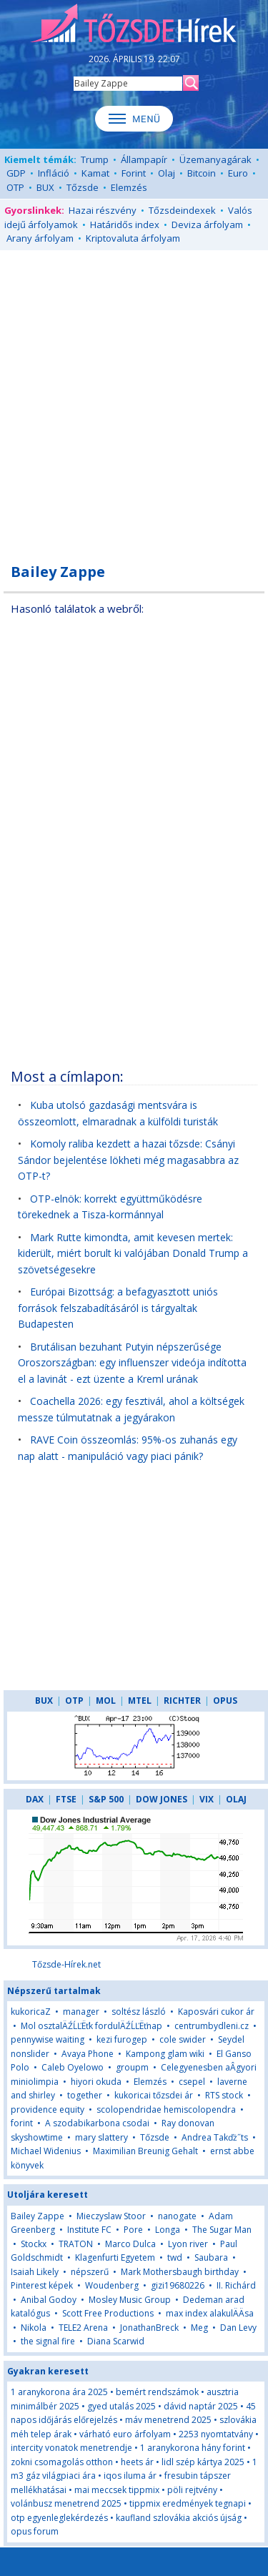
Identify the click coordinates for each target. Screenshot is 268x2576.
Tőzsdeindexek (182, 210)
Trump (95, 159)
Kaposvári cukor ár (216, 2011)
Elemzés (129, 187)
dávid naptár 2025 (201, 2406)
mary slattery (101, 2137)
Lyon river (188, 2244)
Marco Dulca (130, 2244)
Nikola (33, 2327)
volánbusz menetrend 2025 (66, 2503)
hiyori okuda (96, 2082)
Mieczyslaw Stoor (111, 2216)
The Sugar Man (222, 2230)
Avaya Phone (87, 2054)
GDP (16, 173)
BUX (45, 187)
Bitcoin (201, 173)
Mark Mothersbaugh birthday (180, 2272)
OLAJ (236, 1799)
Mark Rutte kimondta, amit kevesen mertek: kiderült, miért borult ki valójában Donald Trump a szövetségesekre (133, 1253)
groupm (132, 2067)
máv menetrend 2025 (168, 2420)
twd (174, 2257)
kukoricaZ (31, 2011)
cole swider (182, 2039)
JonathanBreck (149, 2327)
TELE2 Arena (83, 2327)
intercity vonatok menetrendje (71, 2448)
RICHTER (182, 1700)
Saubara (211, 2257)
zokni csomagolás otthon (62, 2462)
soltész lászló (138, 2011)
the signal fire (48, 2341)
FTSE (66, 1799)
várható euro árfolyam (125, 2434)
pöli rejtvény (192, 2490)
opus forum (35, 2531)
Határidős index (124, 224)
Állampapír (144, 159)
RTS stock (224, 2095)
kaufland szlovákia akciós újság (179, 2518)
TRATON (76, 2244)
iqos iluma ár (130, 2475)
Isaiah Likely (35, 2272)
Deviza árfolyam (207, 224)
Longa (167, 2230)
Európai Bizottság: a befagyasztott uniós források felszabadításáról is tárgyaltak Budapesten (118, 1308)
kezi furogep (121, 2039)
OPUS (225, 1700)
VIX (206, 1799)
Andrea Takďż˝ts (215, 2137)
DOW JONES (161, 1799)
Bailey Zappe (37, 2216)
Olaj (166, 173)
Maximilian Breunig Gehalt (145, 2151)
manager (81, 2011)
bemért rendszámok (157, 2392)
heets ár (137, 2462)
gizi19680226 (177, 2285)
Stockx (33, 2244)
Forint (133, 173)
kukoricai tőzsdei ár (153, 2095)
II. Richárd (236, 2285)
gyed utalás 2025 (121, 2406)
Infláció (53, 173)
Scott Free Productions (108, 2313)
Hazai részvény (103, 210)
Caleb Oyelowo (72, 2067)
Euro (238, 173)
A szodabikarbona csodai (97, 2123)
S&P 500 (106, 1799)
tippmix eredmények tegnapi (187, 2503)
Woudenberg (112, 2285)
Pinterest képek (42, 2285)
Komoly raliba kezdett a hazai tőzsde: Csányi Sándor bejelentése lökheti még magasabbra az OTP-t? (128, 1160)
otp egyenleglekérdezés (59, 2518)
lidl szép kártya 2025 (203, 2462)
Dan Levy (238, 2327)
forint (22, 2123)
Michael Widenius (46, 2151)
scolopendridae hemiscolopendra (166, 2109)
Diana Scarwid (115, 2341)
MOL (106, 1700)
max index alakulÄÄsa (210, 2313)
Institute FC (89, 2230)
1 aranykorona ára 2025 (59, 2392)
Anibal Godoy (48, 2300)
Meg (199, 2327)
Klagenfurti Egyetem (115, 2257)
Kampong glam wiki (165, 2054)
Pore (133, 2230)
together (84, 2095)
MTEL (140, 1700)
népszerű (90, 2272)
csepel (192, 2082)
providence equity (47, 2109)
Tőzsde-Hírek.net (66, 1964)
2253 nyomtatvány (216, 2434)
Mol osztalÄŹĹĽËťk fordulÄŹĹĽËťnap (91, 2026)
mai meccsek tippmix (116, 2490)
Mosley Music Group (130, 2300)
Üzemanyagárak (215, 159)
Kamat (95, 173)
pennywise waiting (47, 2039)
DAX (35, 1799)
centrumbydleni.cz (211, 2026)
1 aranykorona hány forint (192, 2448)
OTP (15, 187)
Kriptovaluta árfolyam (133, 238)
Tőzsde (82, 187)
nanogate (177, 2216)
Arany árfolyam (40, 238)
